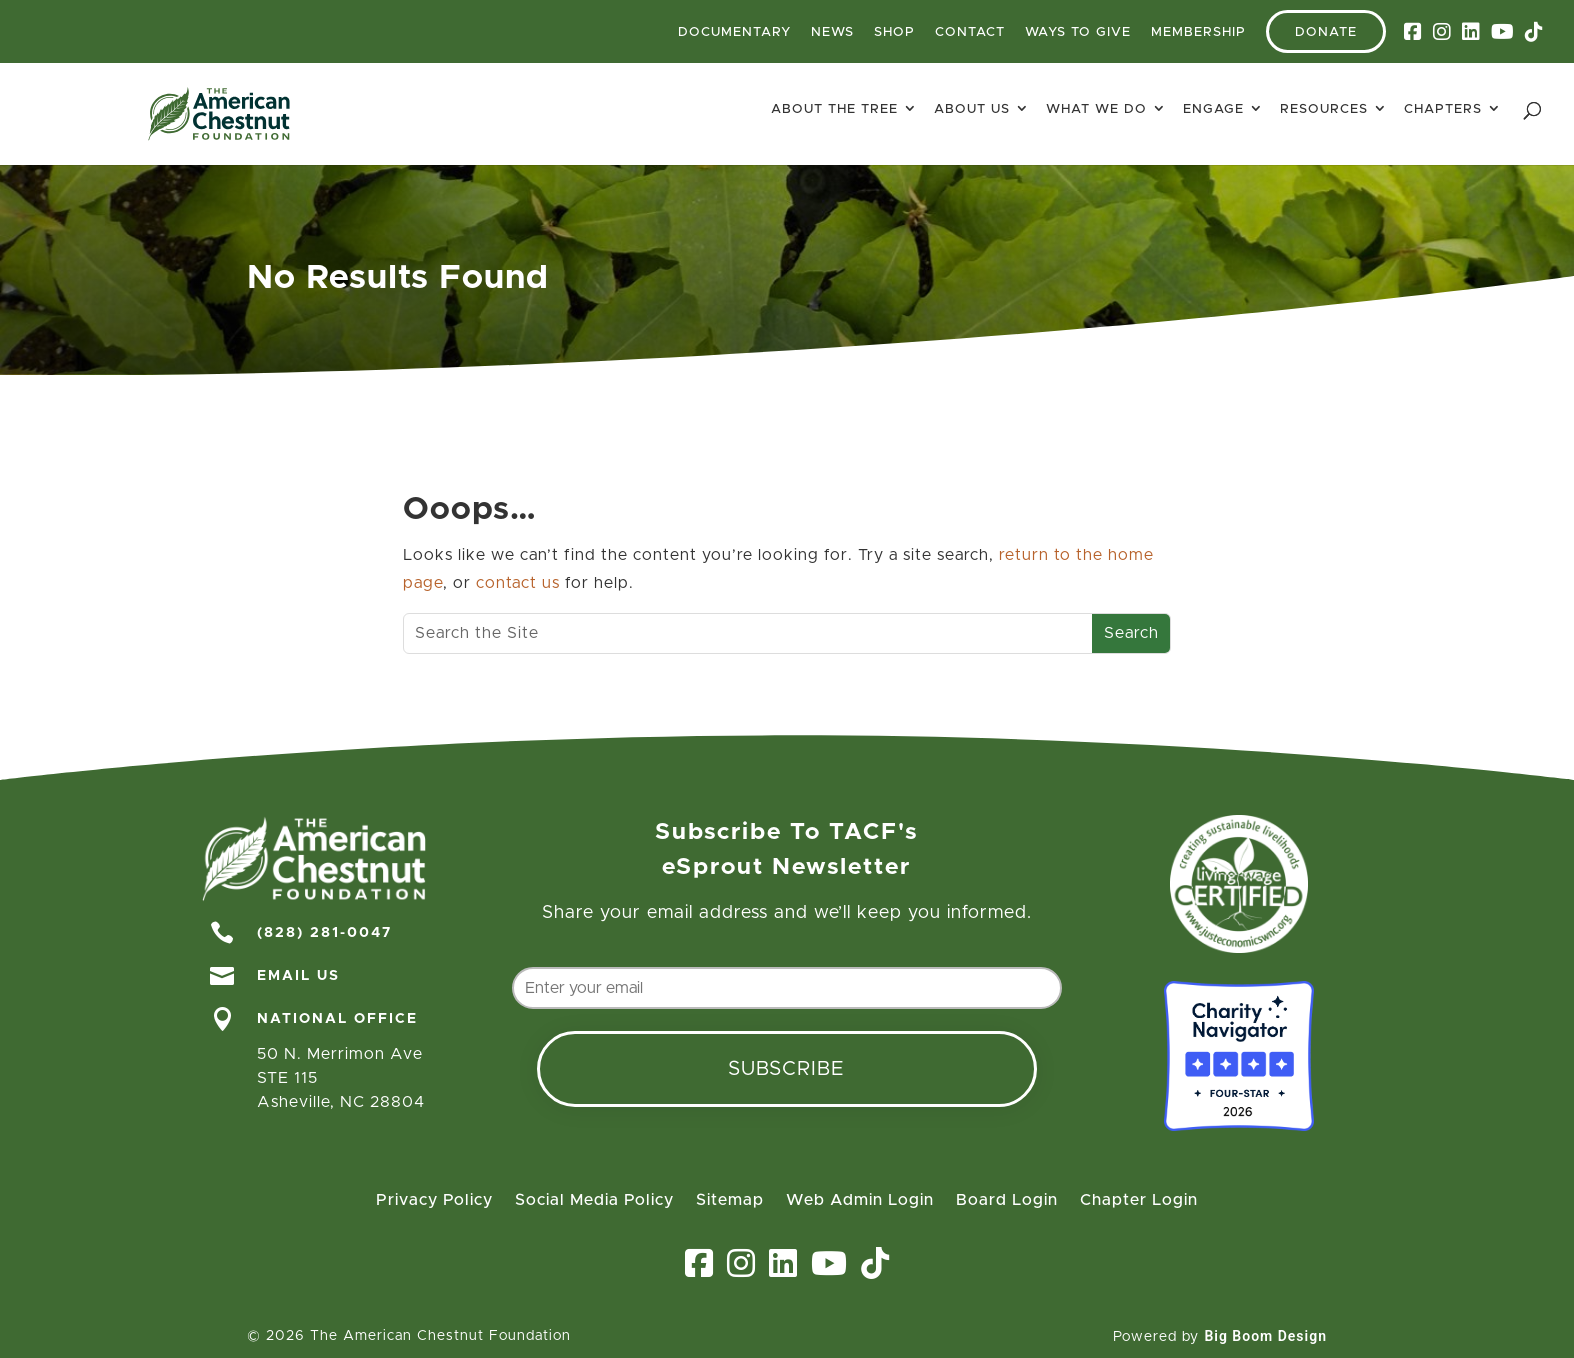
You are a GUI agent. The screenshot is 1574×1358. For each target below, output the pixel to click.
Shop (894, 32)
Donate (1326, 32)
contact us (518, 583)
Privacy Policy (434, 1200)
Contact (970, 32)
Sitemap (730, 1200)
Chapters (1443, 109)
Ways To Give (1078, 32)
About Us (972, 109)
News (832, 32)
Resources (1324, 109)
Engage (1213, 109)
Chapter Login (1139, 1200)
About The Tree (834, 109)
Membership (1198, 32)
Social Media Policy (594, 1200)
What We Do (1096, 109)
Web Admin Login (860, 1200)
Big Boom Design (1265, 1336)
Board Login (1007, 1200)
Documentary (734, 32)
